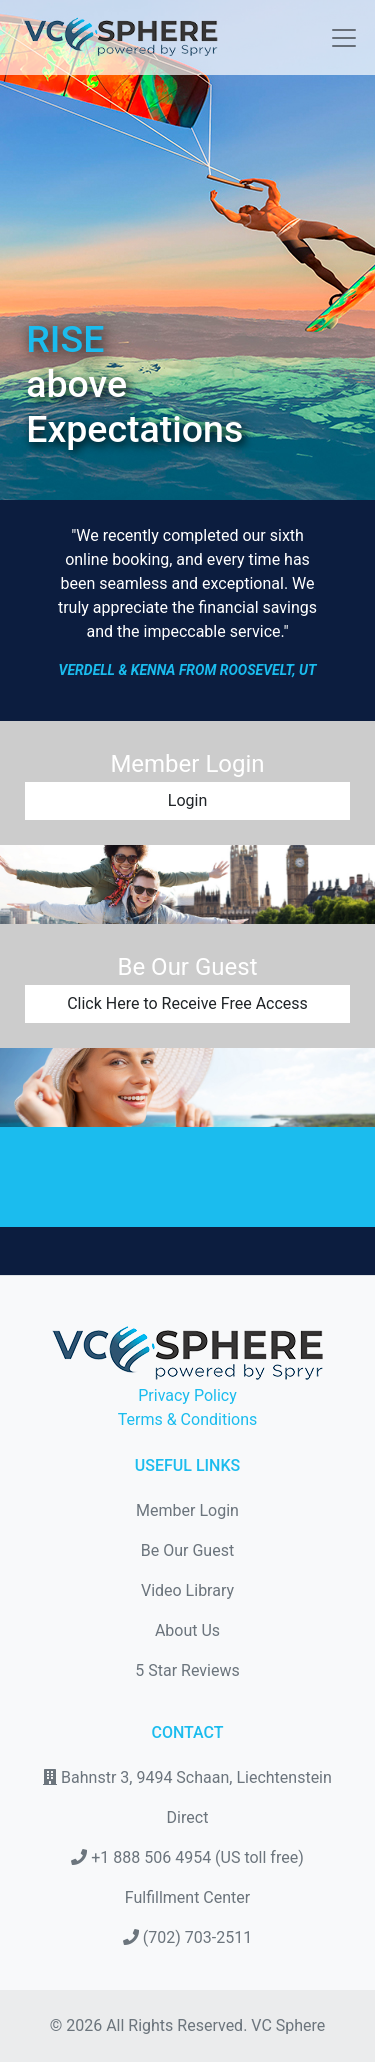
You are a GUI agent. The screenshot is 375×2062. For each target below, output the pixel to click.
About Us (187, 1630)
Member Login (187, 1510)
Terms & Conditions (188, 1419)
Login (187, 800)
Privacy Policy (187, 1395)
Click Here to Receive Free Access (187, 1003)
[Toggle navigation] (338, 38)
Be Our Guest (187, 1550)
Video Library (187, 1590)
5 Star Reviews (187, 1670)
